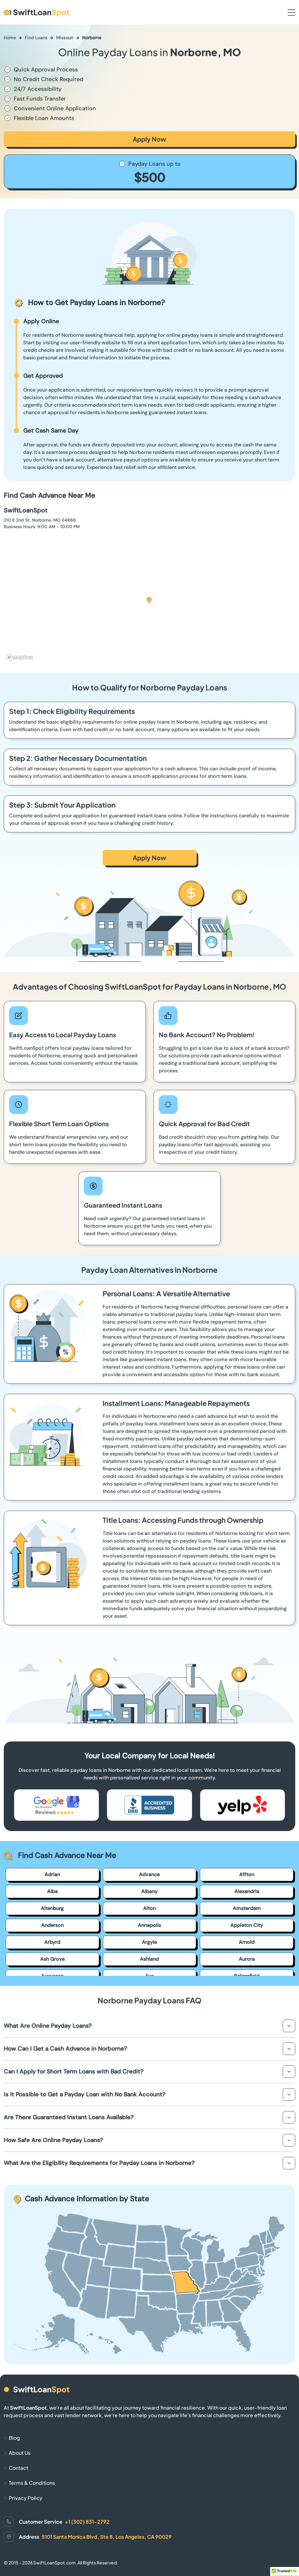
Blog (14, 2437)
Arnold (246, 1942)
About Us (19, 2452)
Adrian (52, 1874)
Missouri (64, 37)
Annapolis (149, 1925)
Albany (149, 1891)
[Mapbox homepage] (19, 657)
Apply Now (149, 139)
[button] (149, 600)
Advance (149, 1874)
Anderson (52, 1925)
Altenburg (52, 1908)
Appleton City (246, 1925)
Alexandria (246, 1891)
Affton (246, 1874)
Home (10, 37)
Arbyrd (52, 1942)
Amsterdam (247, 1908)
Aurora (247, 1959)
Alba (52, 1891)
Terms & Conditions (32, 2483)
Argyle (149, 1942)
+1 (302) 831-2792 (87, 2521)
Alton (149, 1908)
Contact (18, 2467)
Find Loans (36, 37)
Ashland (149, 1959)
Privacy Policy (25, 2498)
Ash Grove (52, 1959)
